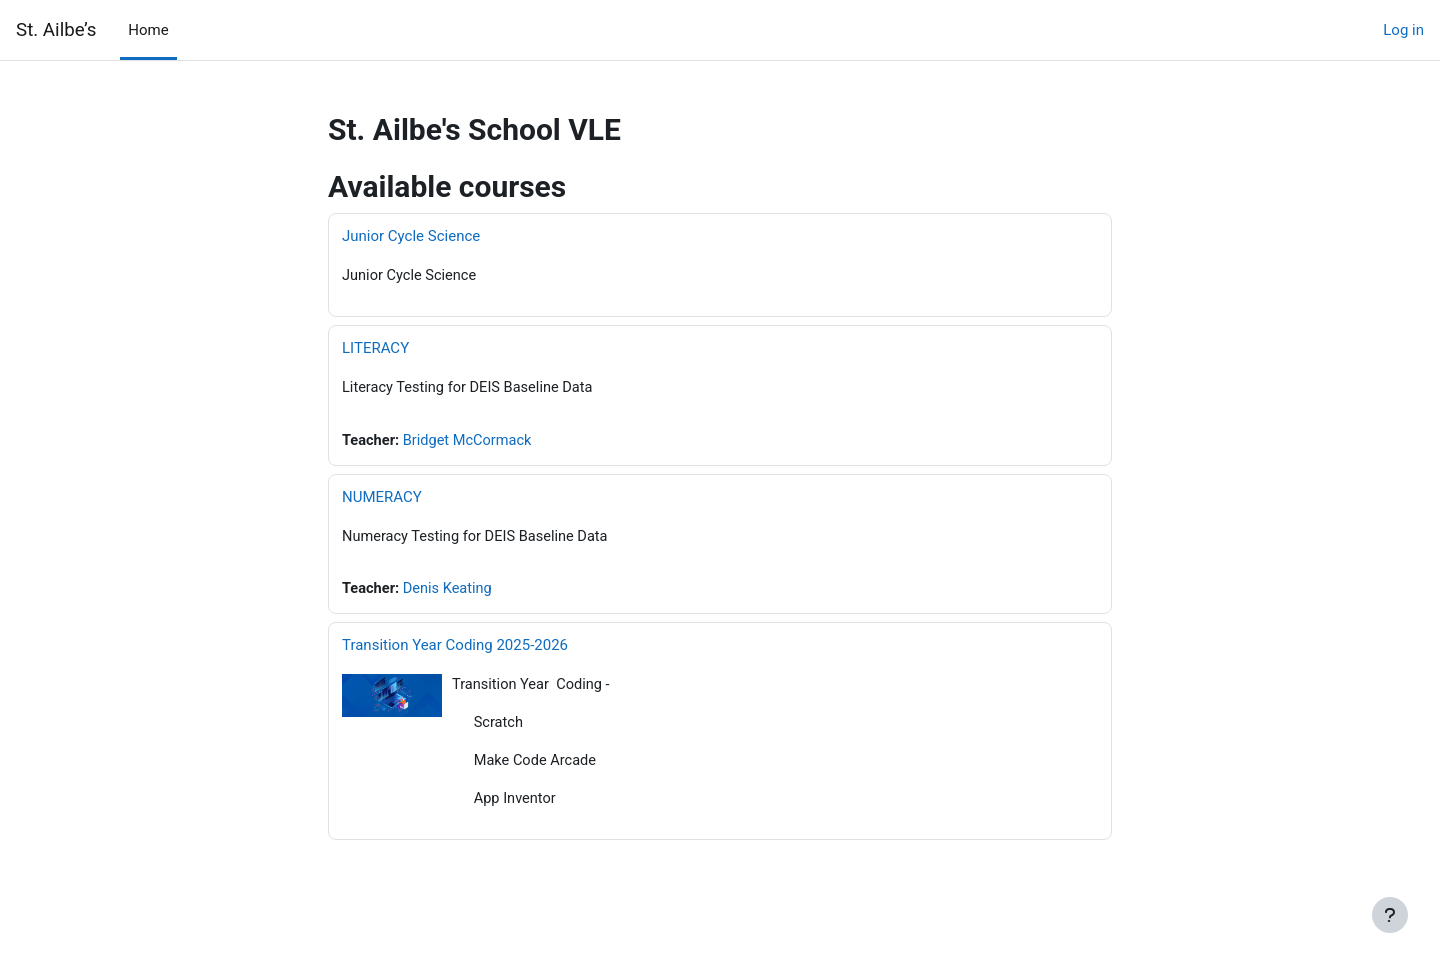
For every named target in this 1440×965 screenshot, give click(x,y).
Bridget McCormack (471, 442)
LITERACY (375, 349)
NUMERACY (382, 499)
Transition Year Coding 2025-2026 (455, 649)
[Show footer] (1390, 915)
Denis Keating (451, 592)
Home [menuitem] (148, 30)
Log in (1403, 30)
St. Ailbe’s (56, 30)
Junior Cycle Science (411, 236)
